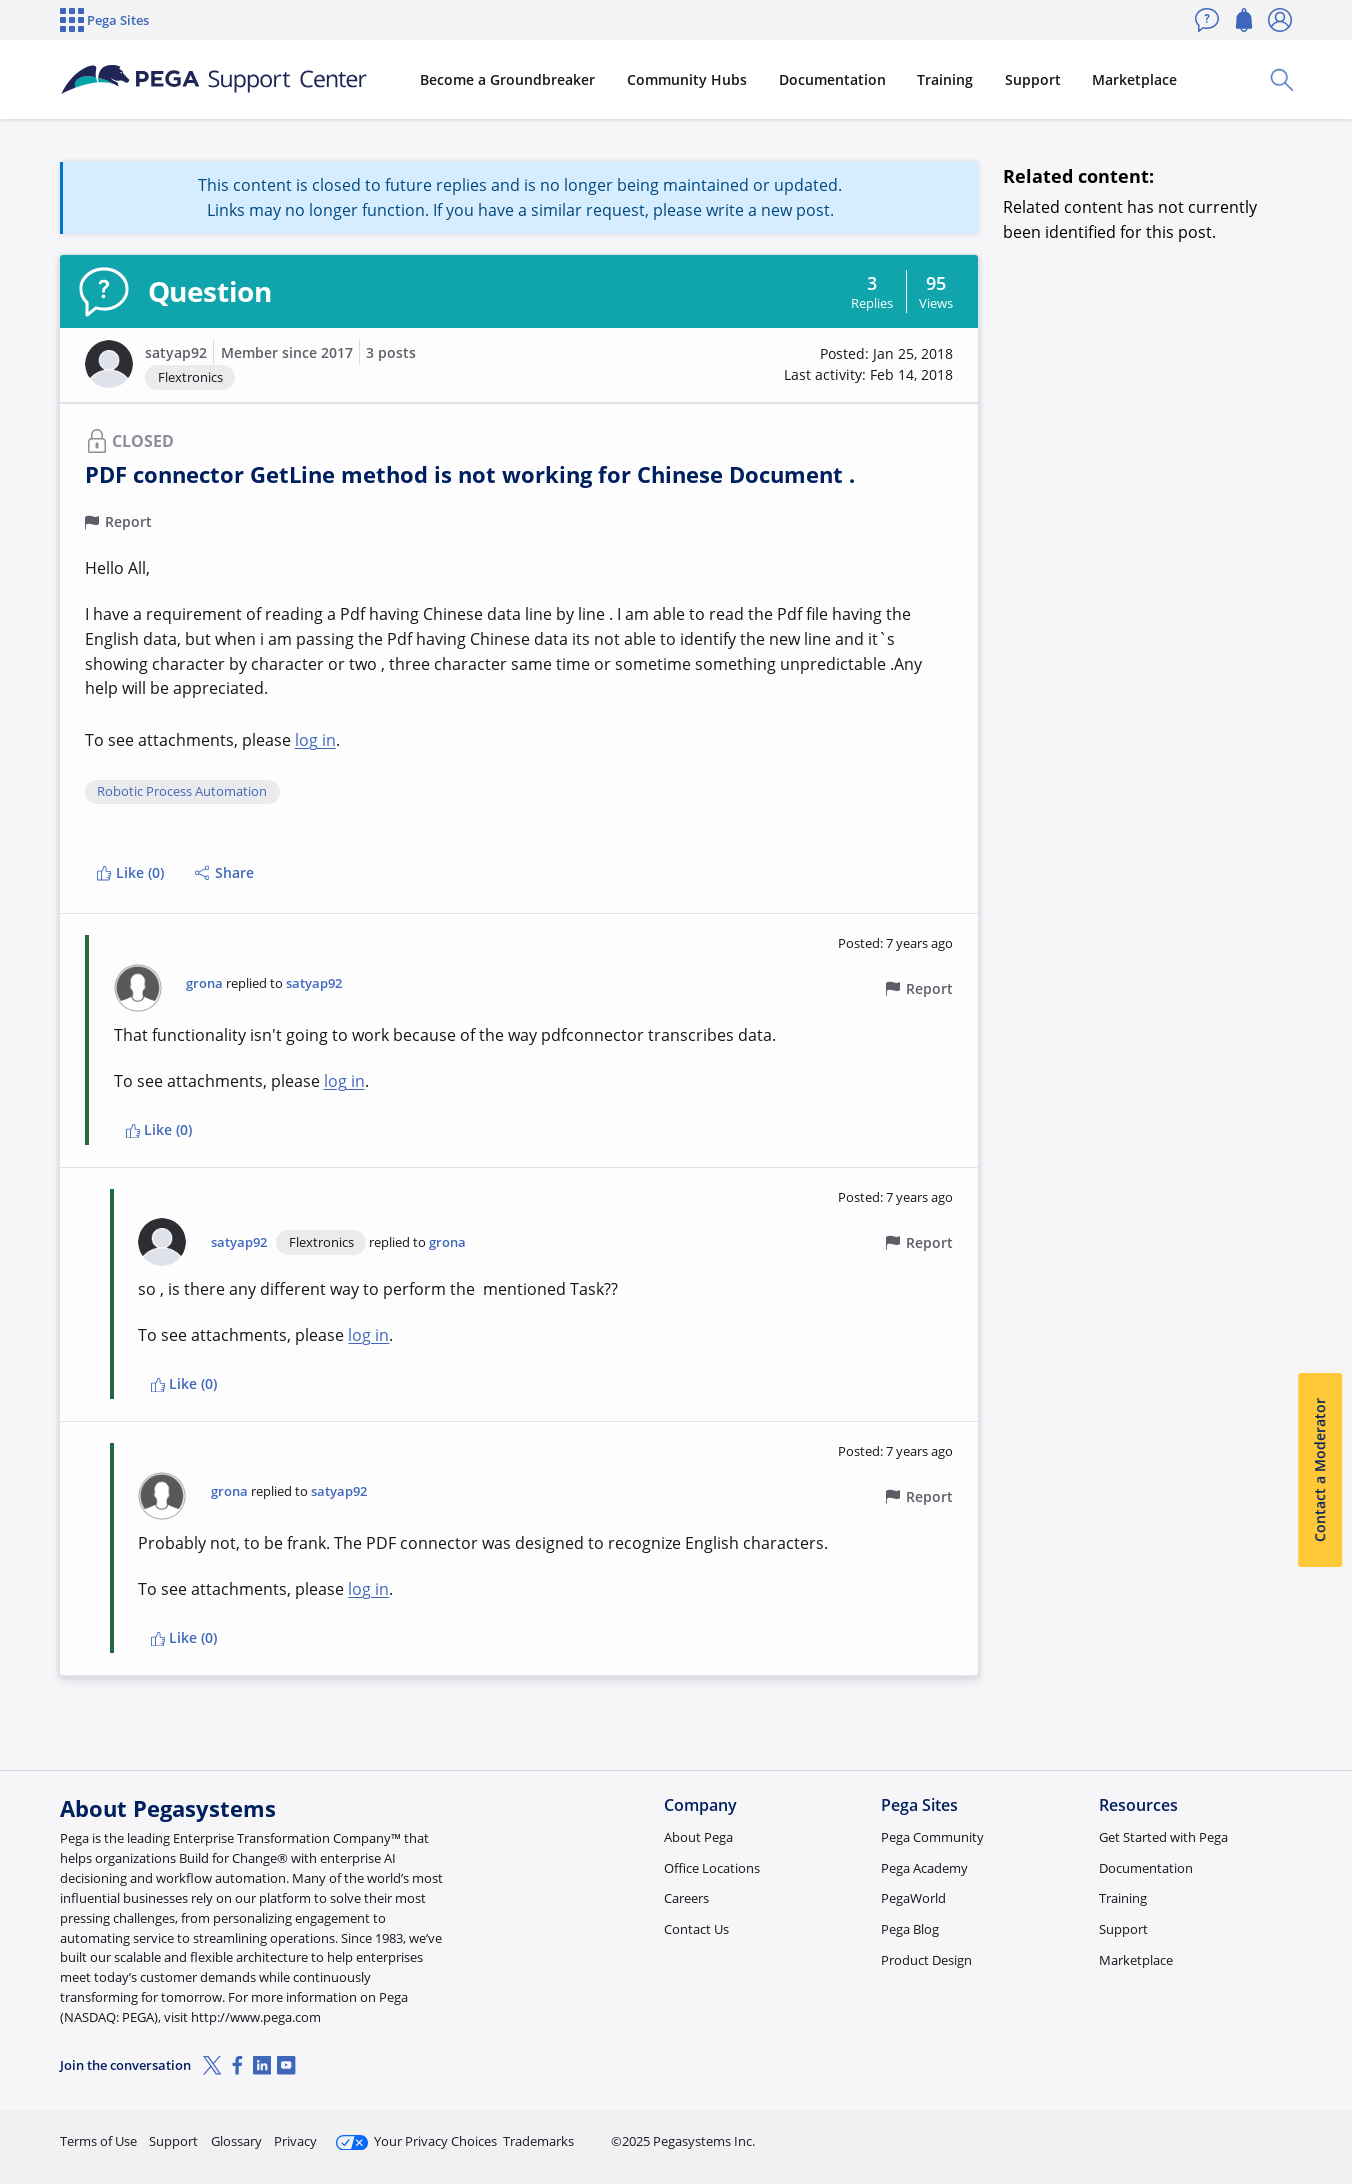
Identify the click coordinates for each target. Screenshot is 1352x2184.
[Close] (1324, 2105)
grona (204, 983)
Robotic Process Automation (182, 792)
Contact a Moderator (1319, 1470)
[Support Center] (214, 80)
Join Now (1136, 2132)
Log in (1245, 2132)
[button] (109, 364)
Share (224, 872)
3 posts (391, 352)
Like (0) (130, 872)
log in (315, 740)
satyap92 (176, 352)
